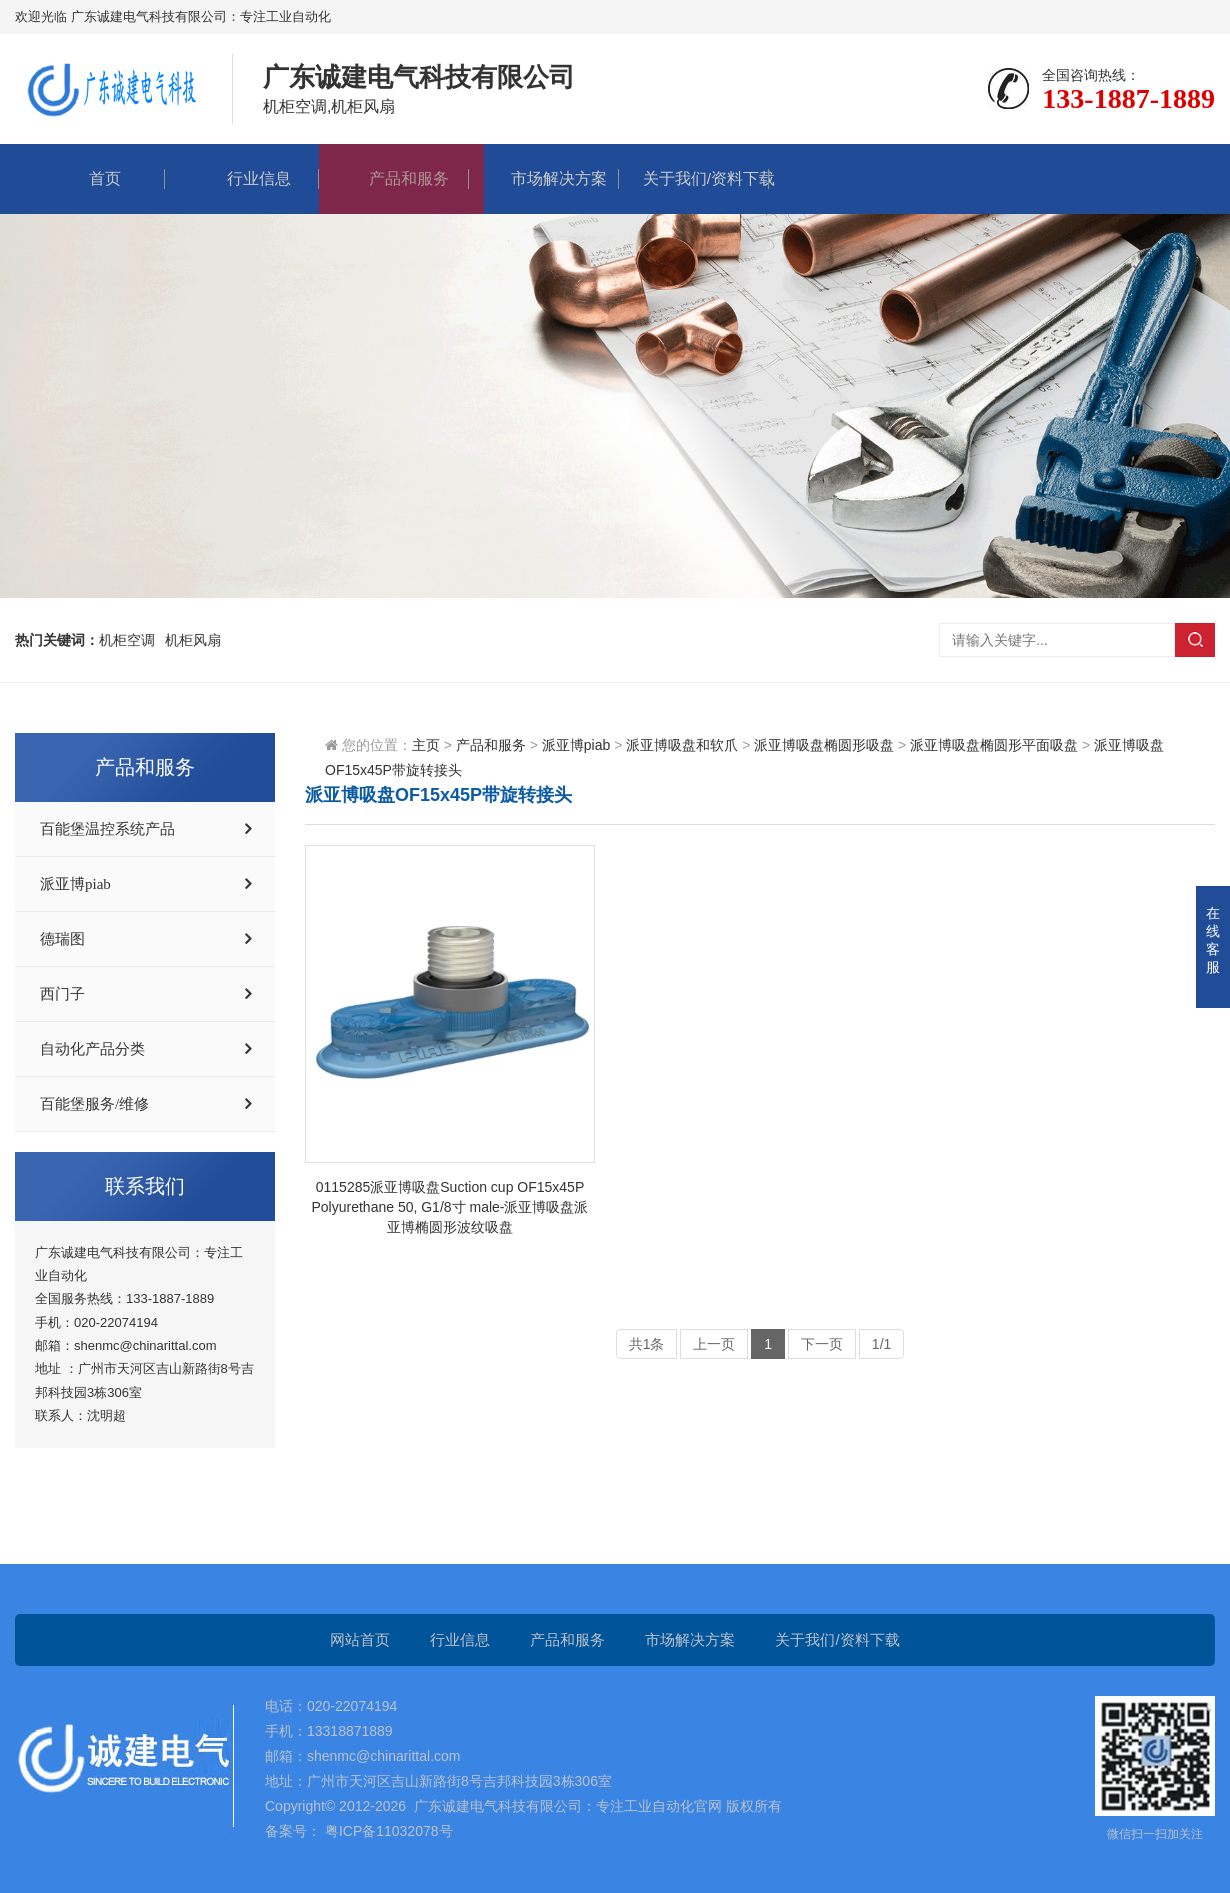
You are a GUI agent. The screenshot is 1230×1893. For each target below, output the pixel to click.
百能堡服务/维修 (94, 1104)
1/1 (881, 1344)
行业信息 (244, 178)
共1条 (647, 1344)
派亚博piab (75, 884)
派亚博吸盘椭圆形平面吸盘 (994, 745)
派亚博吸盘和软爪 (682, 745)
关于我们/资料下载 (694, 178)
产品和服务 (394, 178)
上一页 (714, 1344)
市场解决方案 (544, 178)
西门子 (62, 994)
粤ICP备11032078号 (387, 1831)
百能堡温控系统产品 (107, 829)
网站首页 (360, 1639)
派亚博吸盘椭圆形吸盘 (824, 745)
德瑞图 (62, 939)
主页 (426, 745)
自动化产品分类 (92, 1049)
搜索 (1195, 640)
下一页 (822, 1344)
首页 (90, 178)
